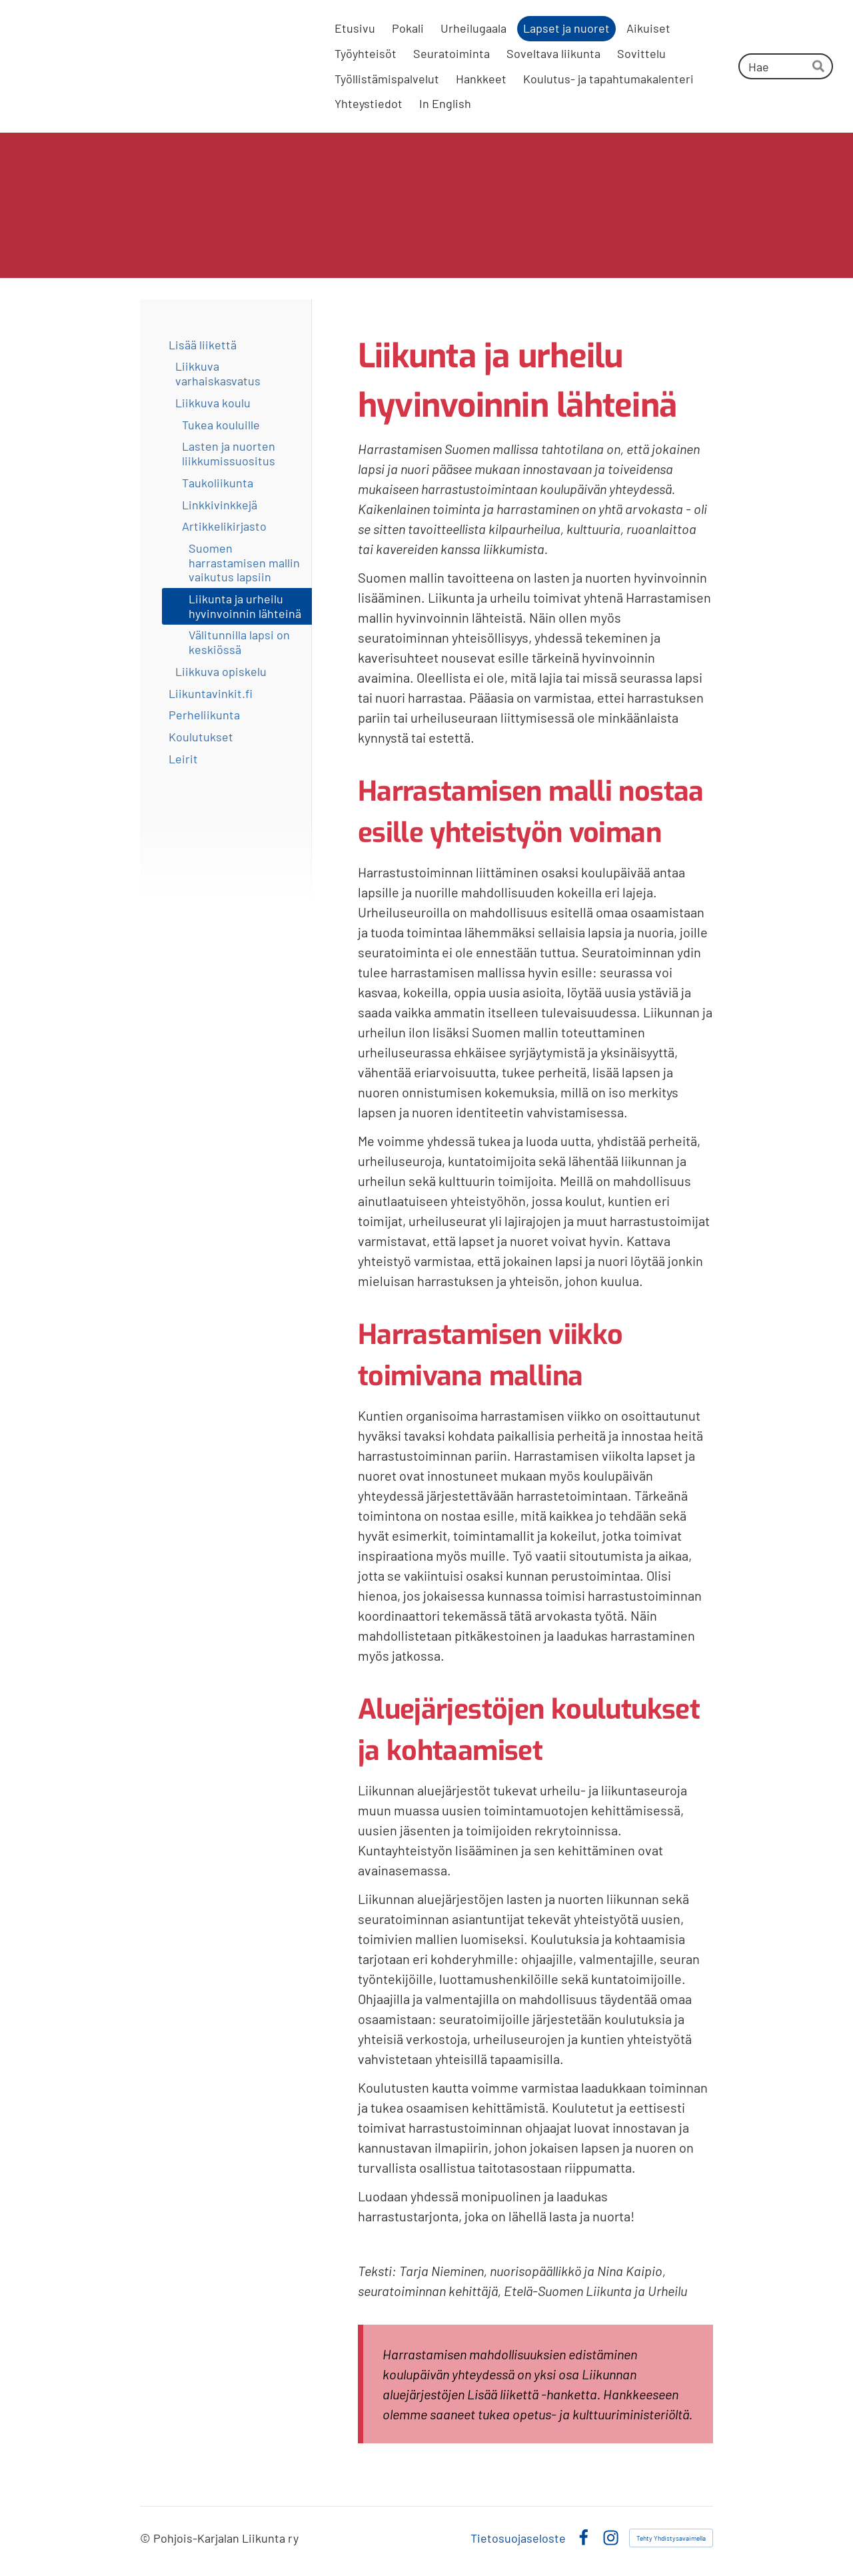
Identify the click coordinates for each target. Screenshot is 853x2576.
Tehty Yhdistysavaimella (671, 2538)
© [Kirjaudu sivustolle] (146, 2538)
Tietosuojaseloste (518, 2538)
